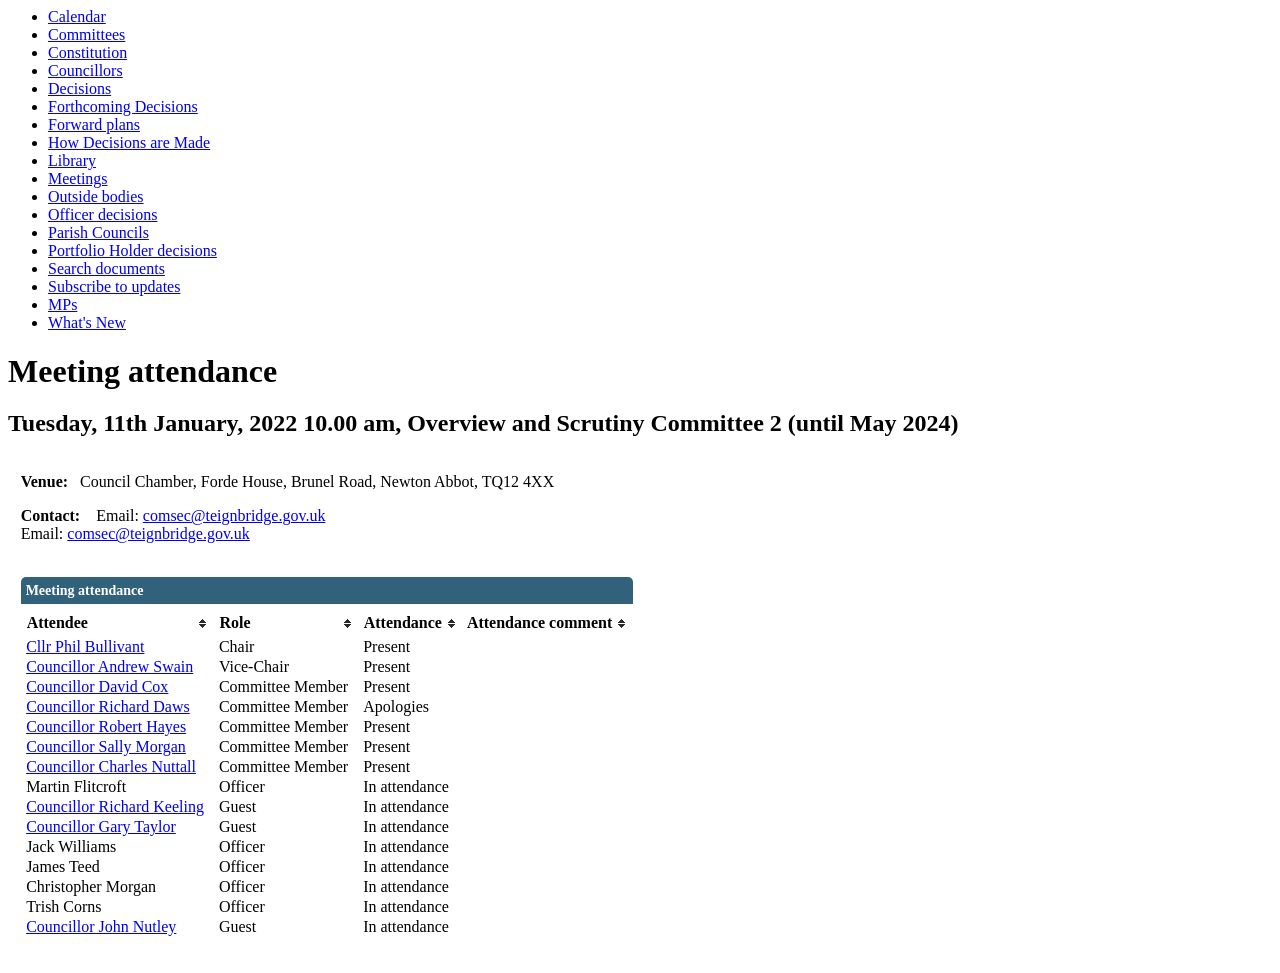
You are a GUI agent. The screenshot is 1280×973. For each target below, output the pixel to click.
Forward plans (94, 124)
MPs (62, 304)
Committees (86, 34)
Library (72, 160)
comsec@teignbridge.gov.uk (234, 515)
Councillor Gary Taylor (101, 826)
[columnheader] (117, 623)
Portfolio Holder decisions (132, 250)
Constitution (87, 52)
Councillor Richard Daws (108, 706)
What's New (87, 322)
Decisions (79, 88)
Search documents (106, 268)
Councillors (85, 70)
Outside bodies (96, 196)
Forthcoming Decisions (123, 106)
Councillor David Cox (97, 686)
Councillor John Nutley (101, 926)
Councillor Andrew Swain (109, 666)
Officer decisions (102, 214)
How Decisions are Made (129, 142)
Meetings (78, 178)
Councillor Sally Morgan (106, 746)
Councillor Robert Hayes (106, 726)
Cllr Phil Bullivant (85, 646)
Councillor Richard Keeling (115, 806)
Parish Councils (98, 232)
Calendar (77, 16)
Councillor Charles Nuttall (111, 766)
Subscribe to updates (114, 286)
